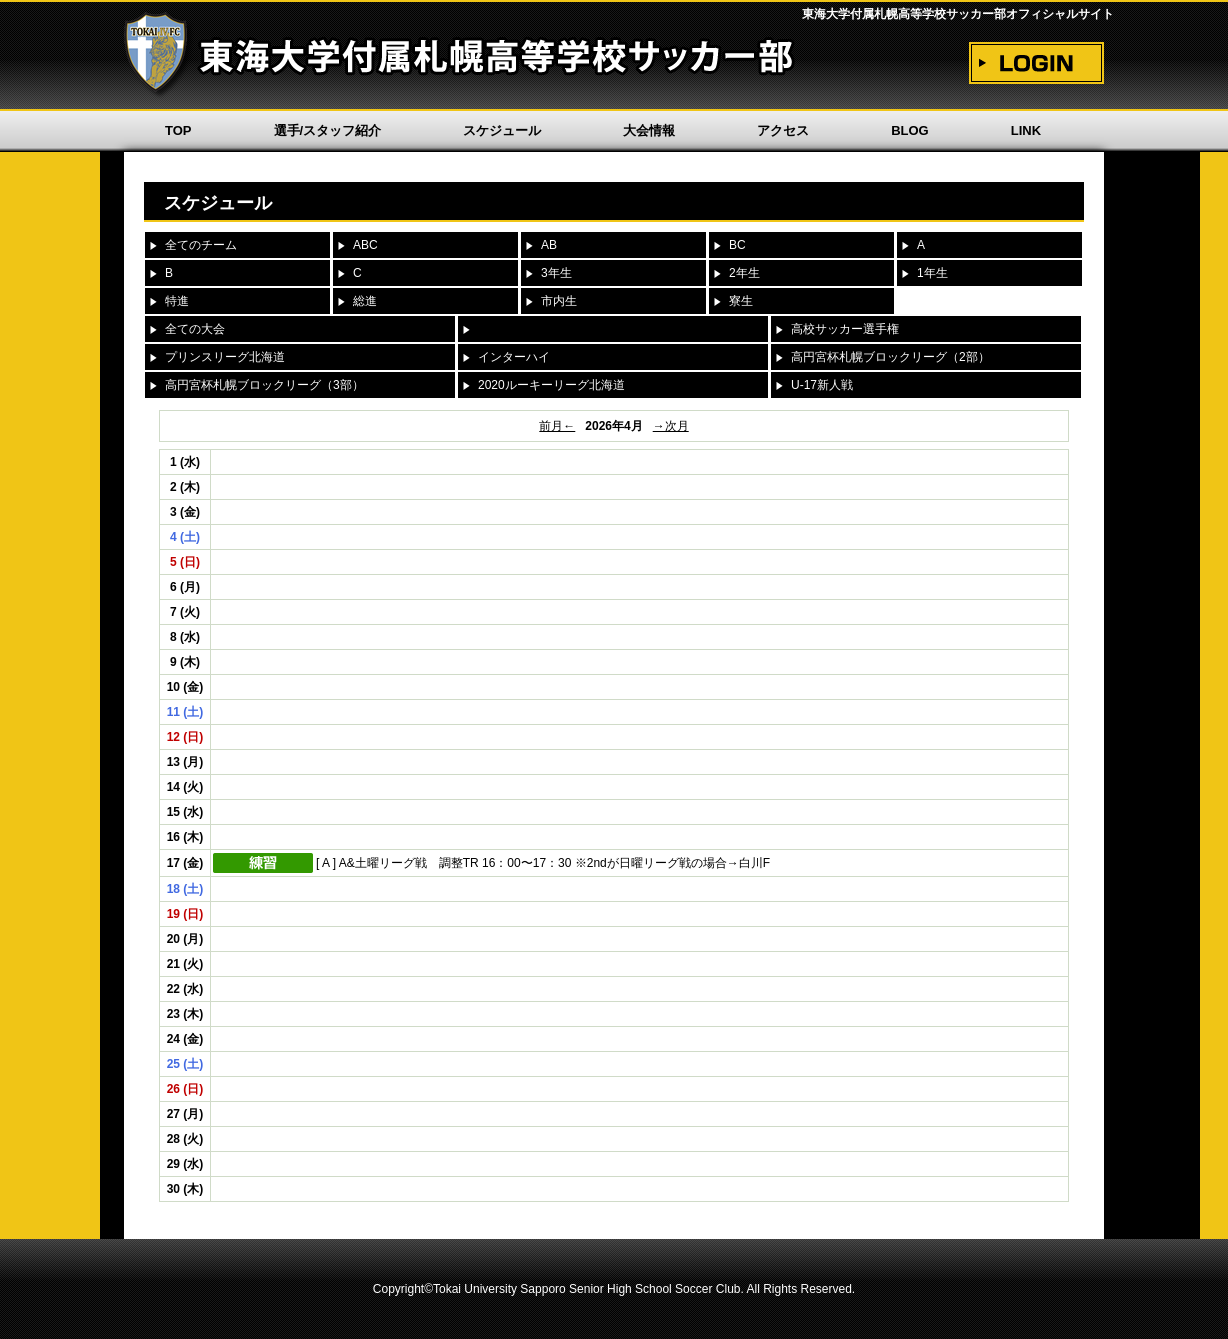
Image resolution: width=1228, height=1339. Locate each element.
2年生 (744, 273)
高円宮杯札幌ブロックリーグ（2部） (890, 357)
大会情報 (649, 130)
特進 (177, 301)
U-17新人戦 (822, 385)
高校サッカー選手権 (845, 329)
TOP (178, 130)
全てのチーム (201, 245)
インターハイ (514, 357)
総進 (365, 301)
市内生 (559, 301)
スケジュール (502, 130)
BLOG (910, 130)
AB (549, 245)
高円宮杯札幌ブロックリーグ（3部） (264, 385)
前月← (557, 426)
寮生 (741, 301)
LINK (1026, 130)
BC (737, 245)
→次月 (671, 426)
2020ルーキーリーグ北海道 (551, 385)
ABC (365, 245)
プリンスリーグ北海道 (225, 357)
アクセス (783, 130)
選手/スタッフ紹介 (328, 130)
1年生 (932, 273)
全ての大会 (195, 329)
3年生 (556, 273)
